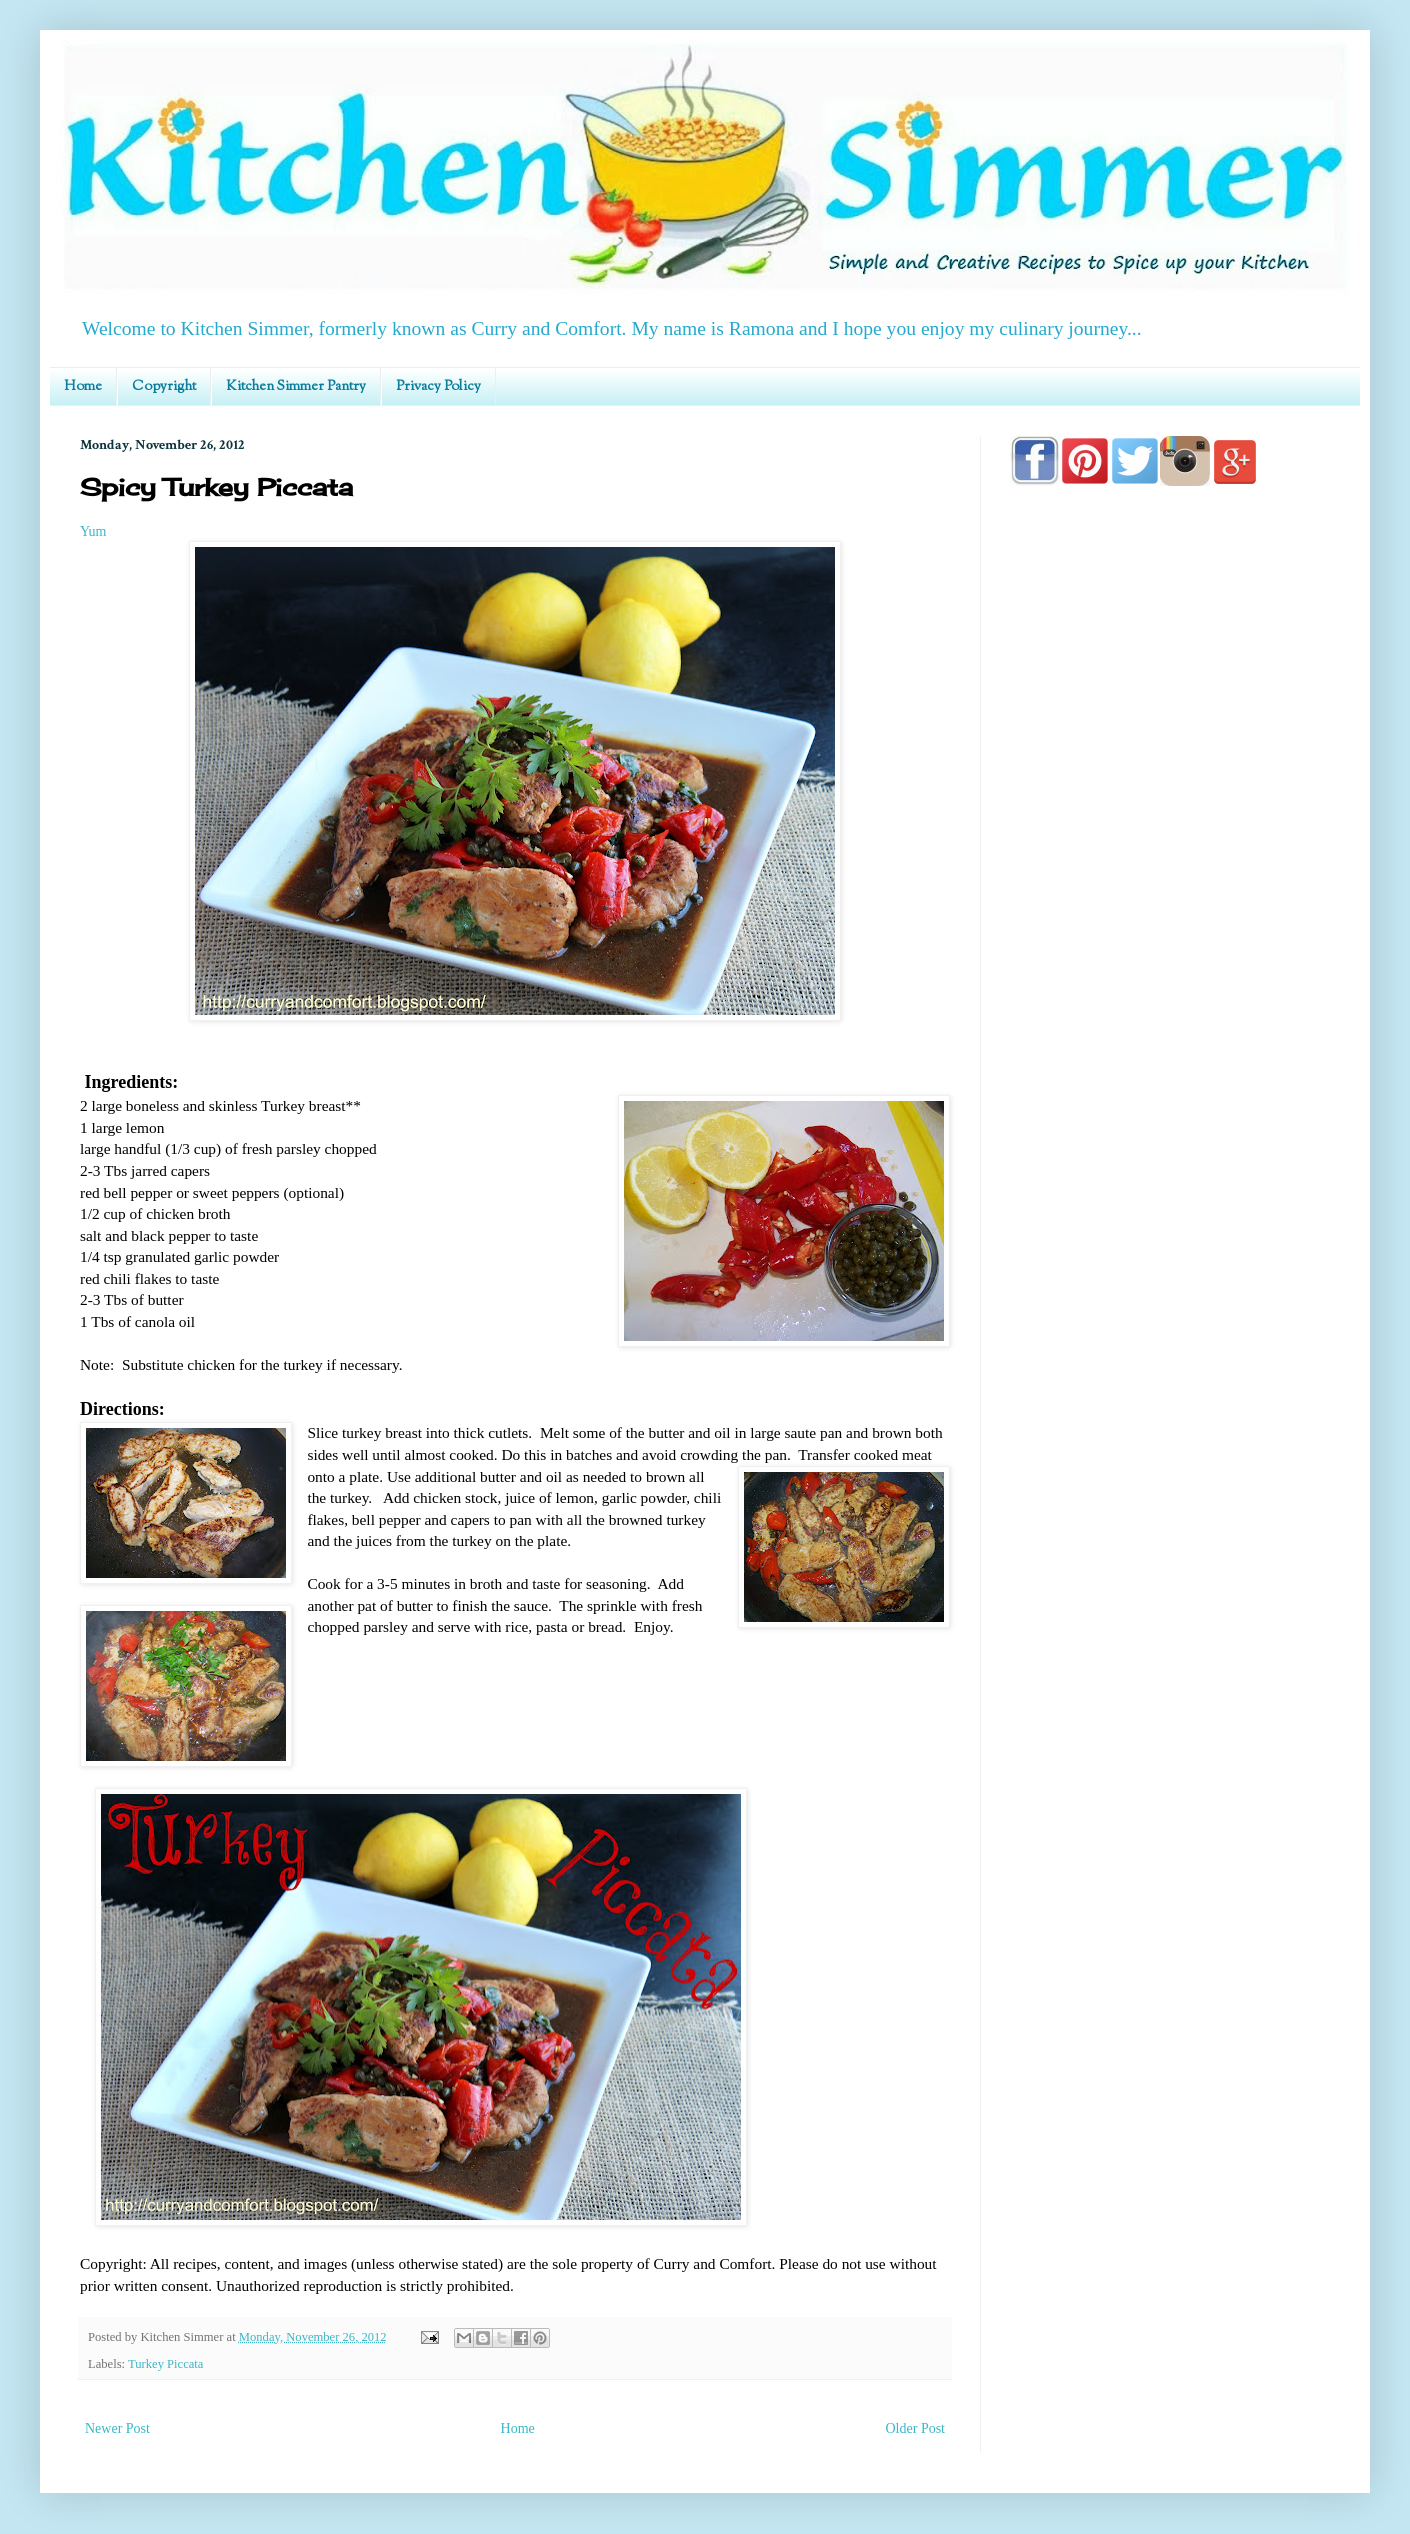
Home (83, 387)
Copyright (164, 387)
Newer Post (117, 2428)
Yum (93, 531)
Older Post (916, 2428)
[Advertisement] (1170, 1072)
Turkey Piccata (165, 2364)
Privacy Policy (438, 387)
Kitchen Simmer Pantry (296, 387)
